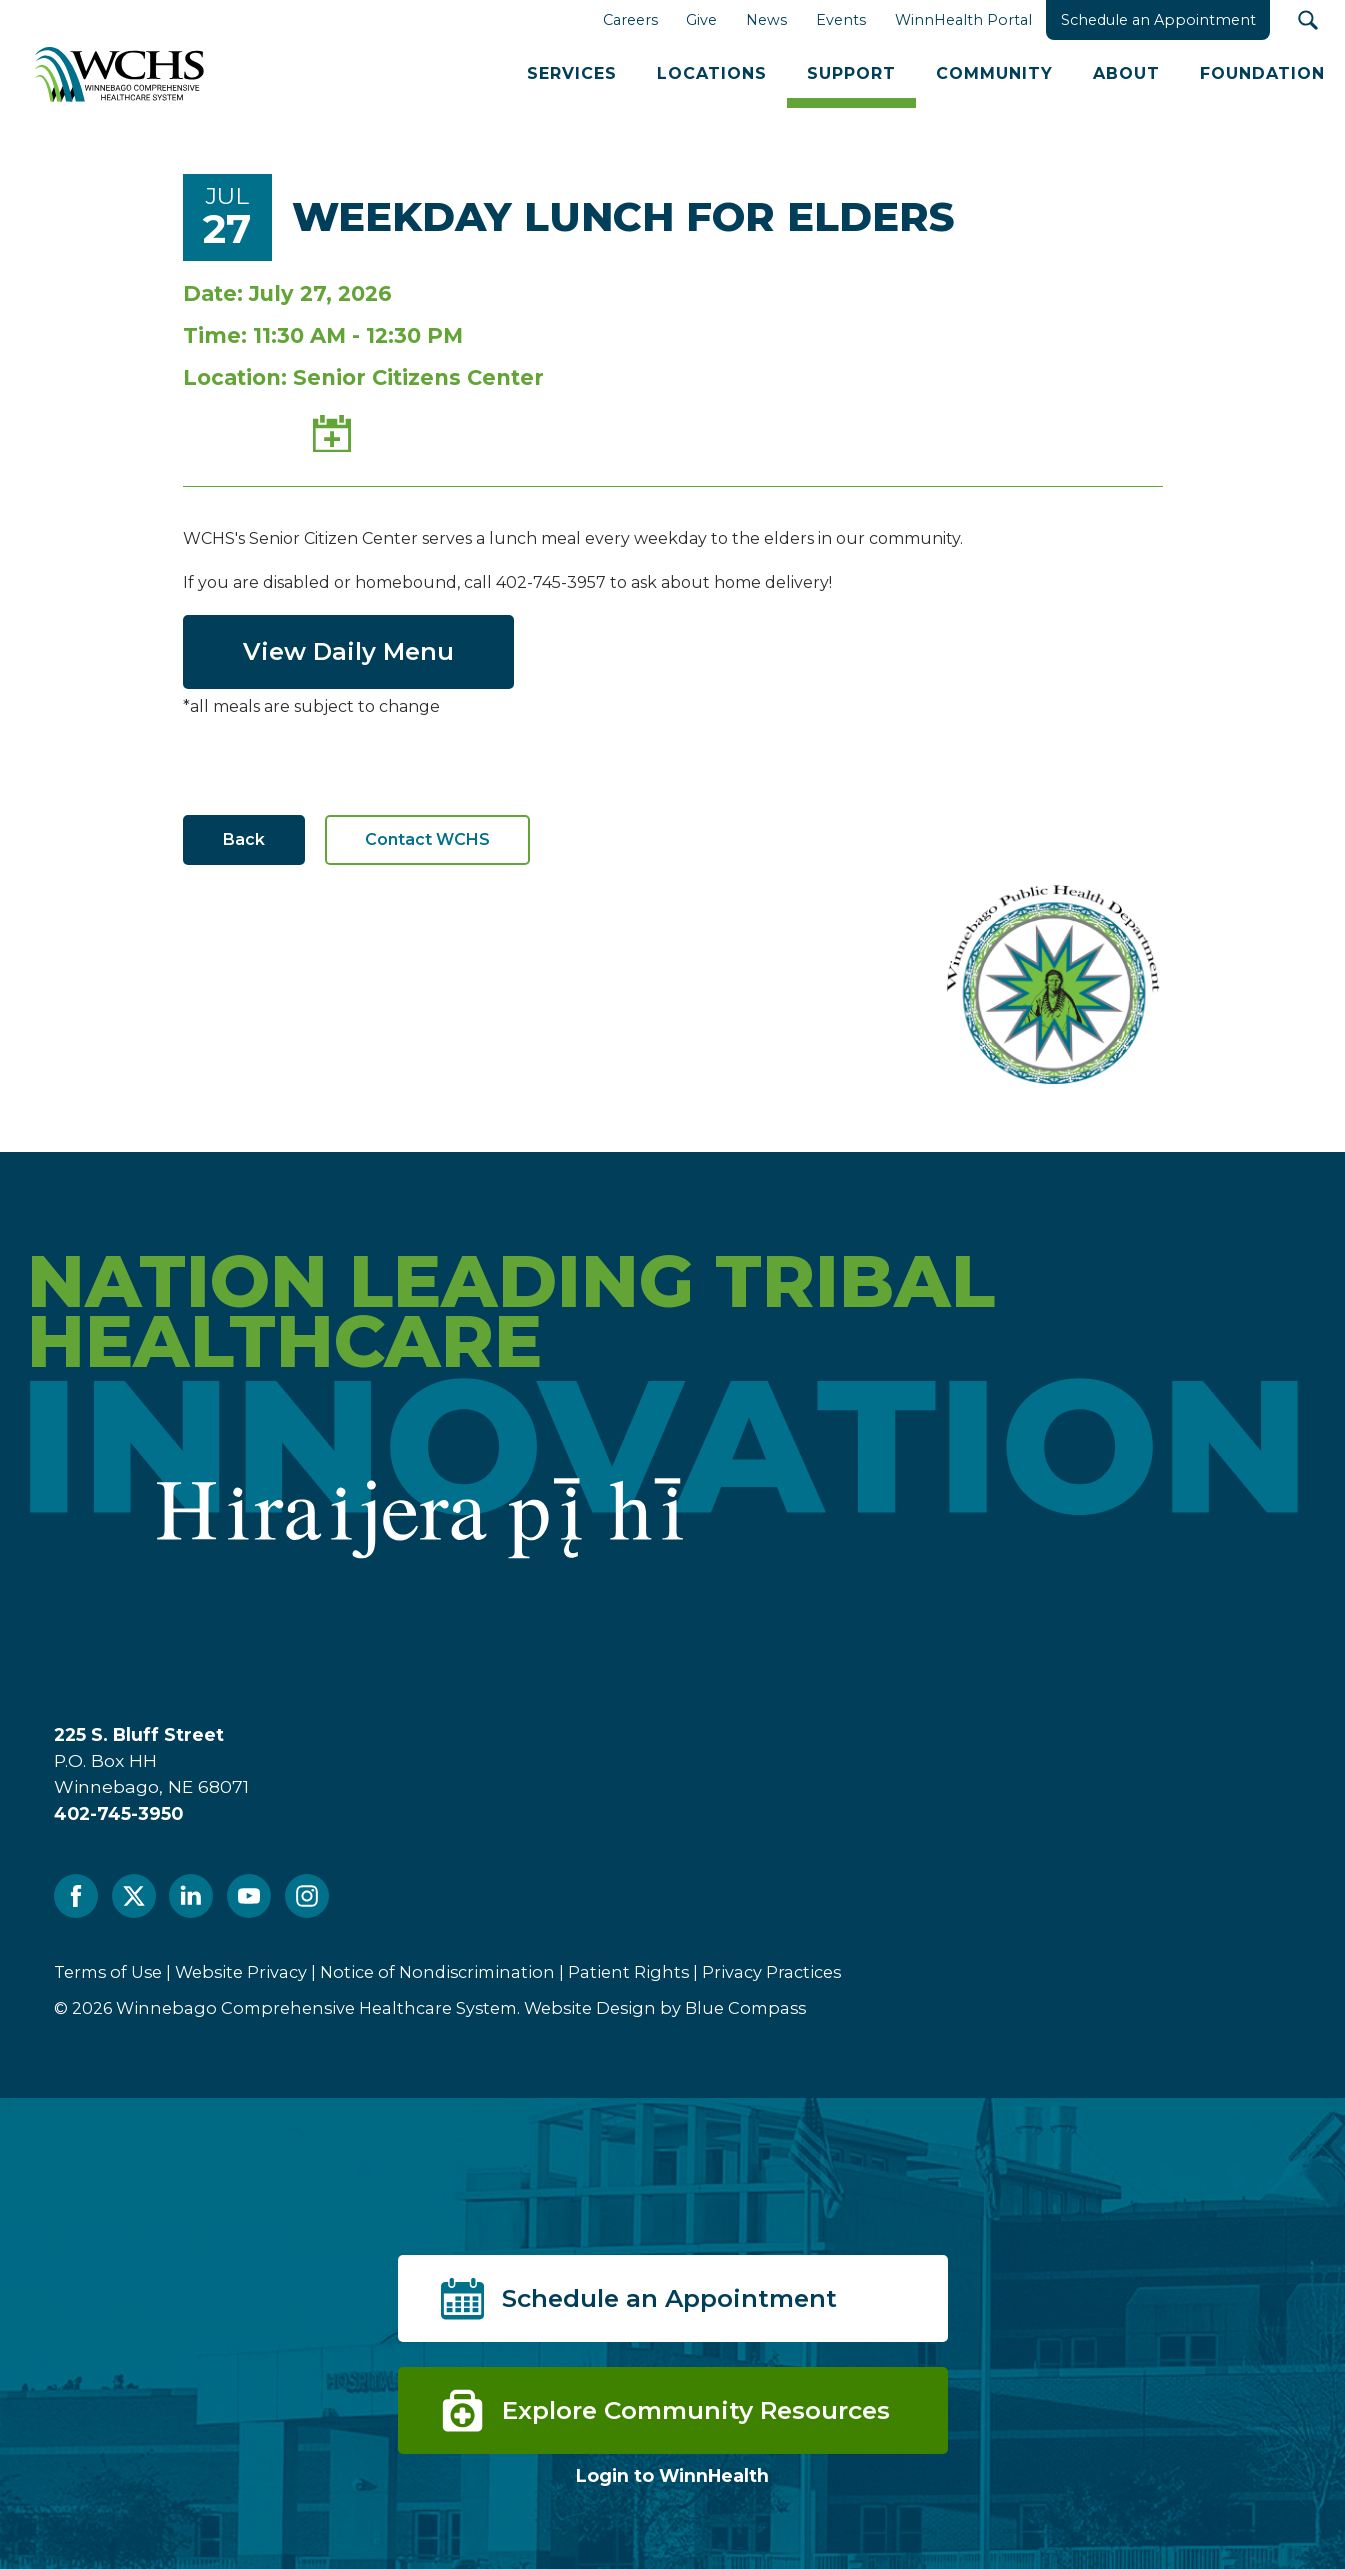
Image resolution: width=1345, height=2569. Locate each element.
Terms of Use (108, 1972)
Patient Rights (628, 1972)
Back (244, 839)
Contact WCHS (427, 839)
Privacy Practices (771, 1972)
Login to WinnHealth (672, 2475)
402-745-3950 (118, 1813)
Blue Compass (745, 2008)
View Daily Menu (348, 651)
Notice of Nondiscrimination (437, 1972)
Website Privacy (241, 1972)
